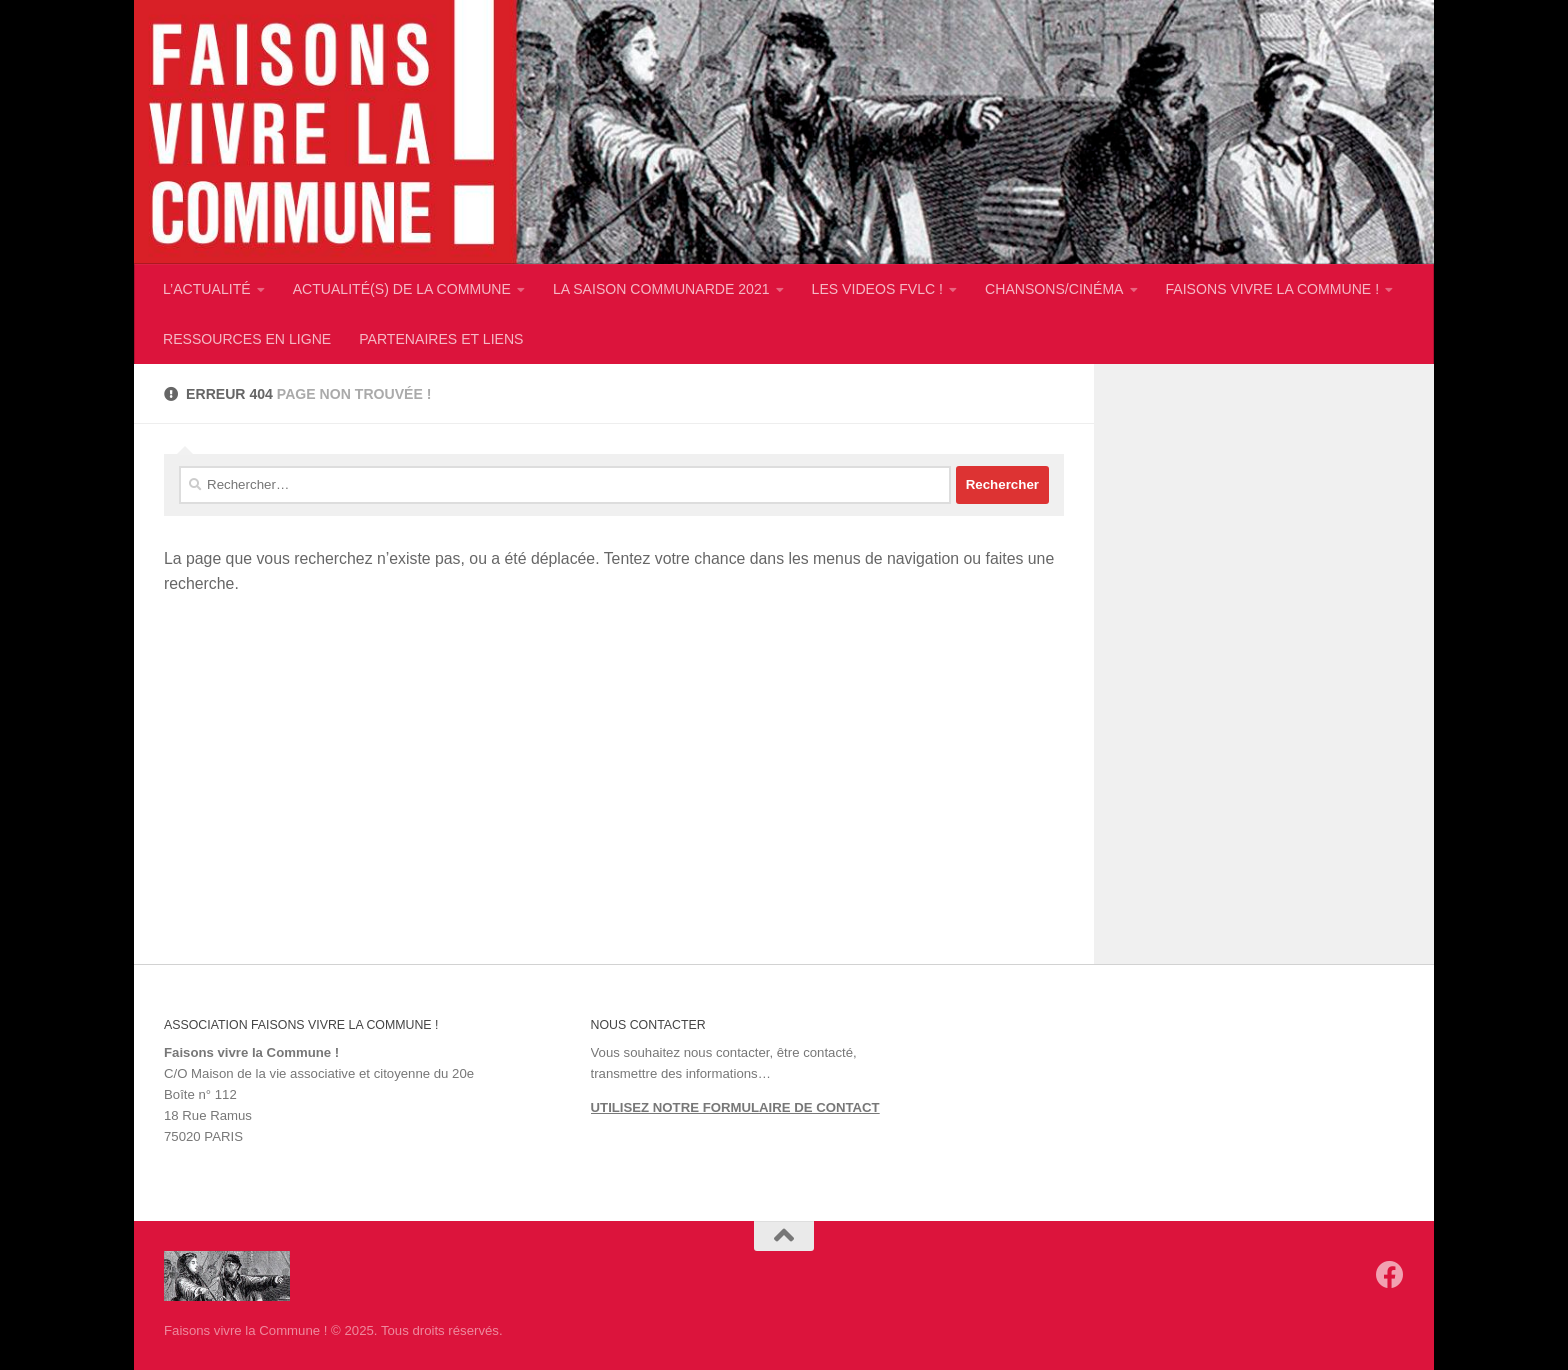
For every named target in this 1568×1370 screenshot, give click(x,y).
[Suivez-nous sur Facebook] (1390, 1275)
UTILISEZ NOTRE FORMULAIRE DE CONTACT (735, 1107)
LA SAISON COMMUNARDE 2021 (661, 289)
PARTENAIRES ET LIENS (441, 339)
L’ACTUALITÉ (207, 289)
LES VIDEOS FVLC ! (877, 289)
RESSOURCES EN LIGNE (247, 339)
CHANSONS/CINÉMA (1054, 289)
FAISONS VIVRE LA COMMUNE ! (1273, 289)
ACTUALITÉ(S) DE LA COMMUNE (402, 289)
